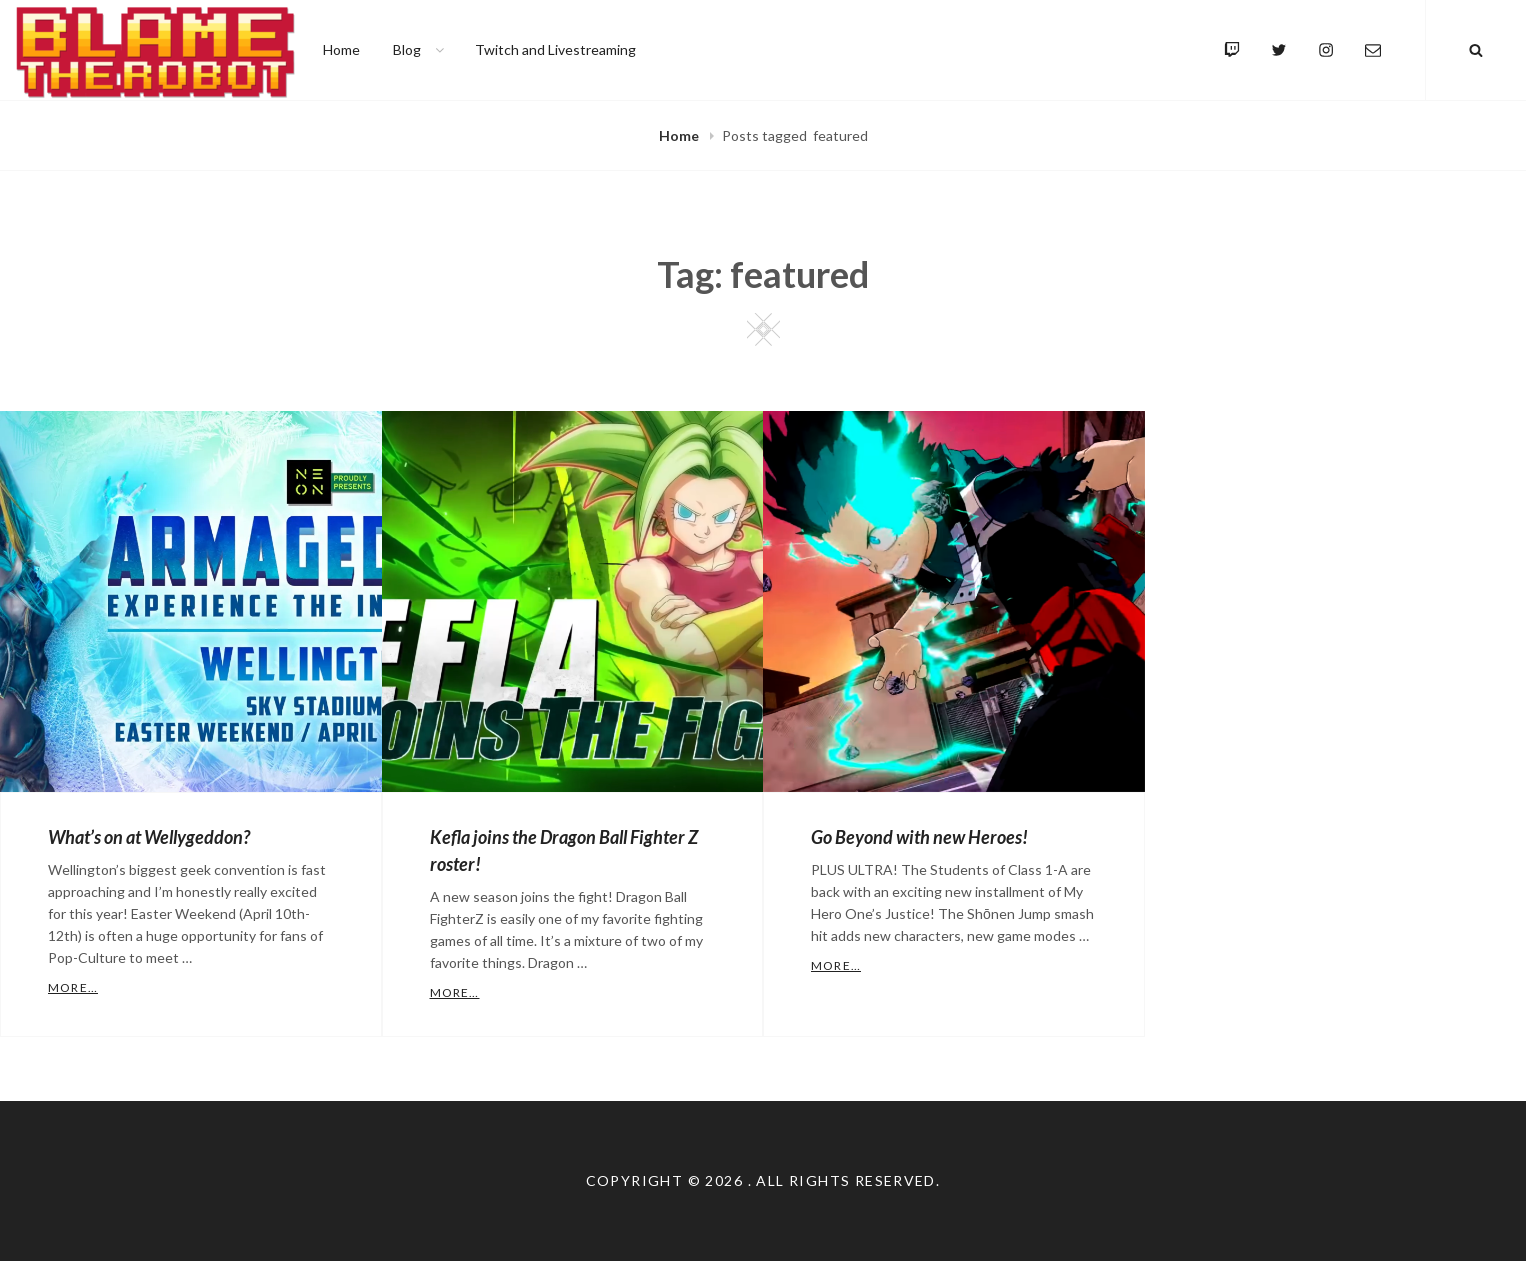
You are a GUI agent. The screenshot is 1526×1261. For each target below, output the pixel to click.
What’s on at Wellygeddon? (149, 837)
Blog (420, 49)
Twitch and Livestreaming (555, 49)
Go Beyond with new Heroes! (919, 837)
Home (341, 49)
